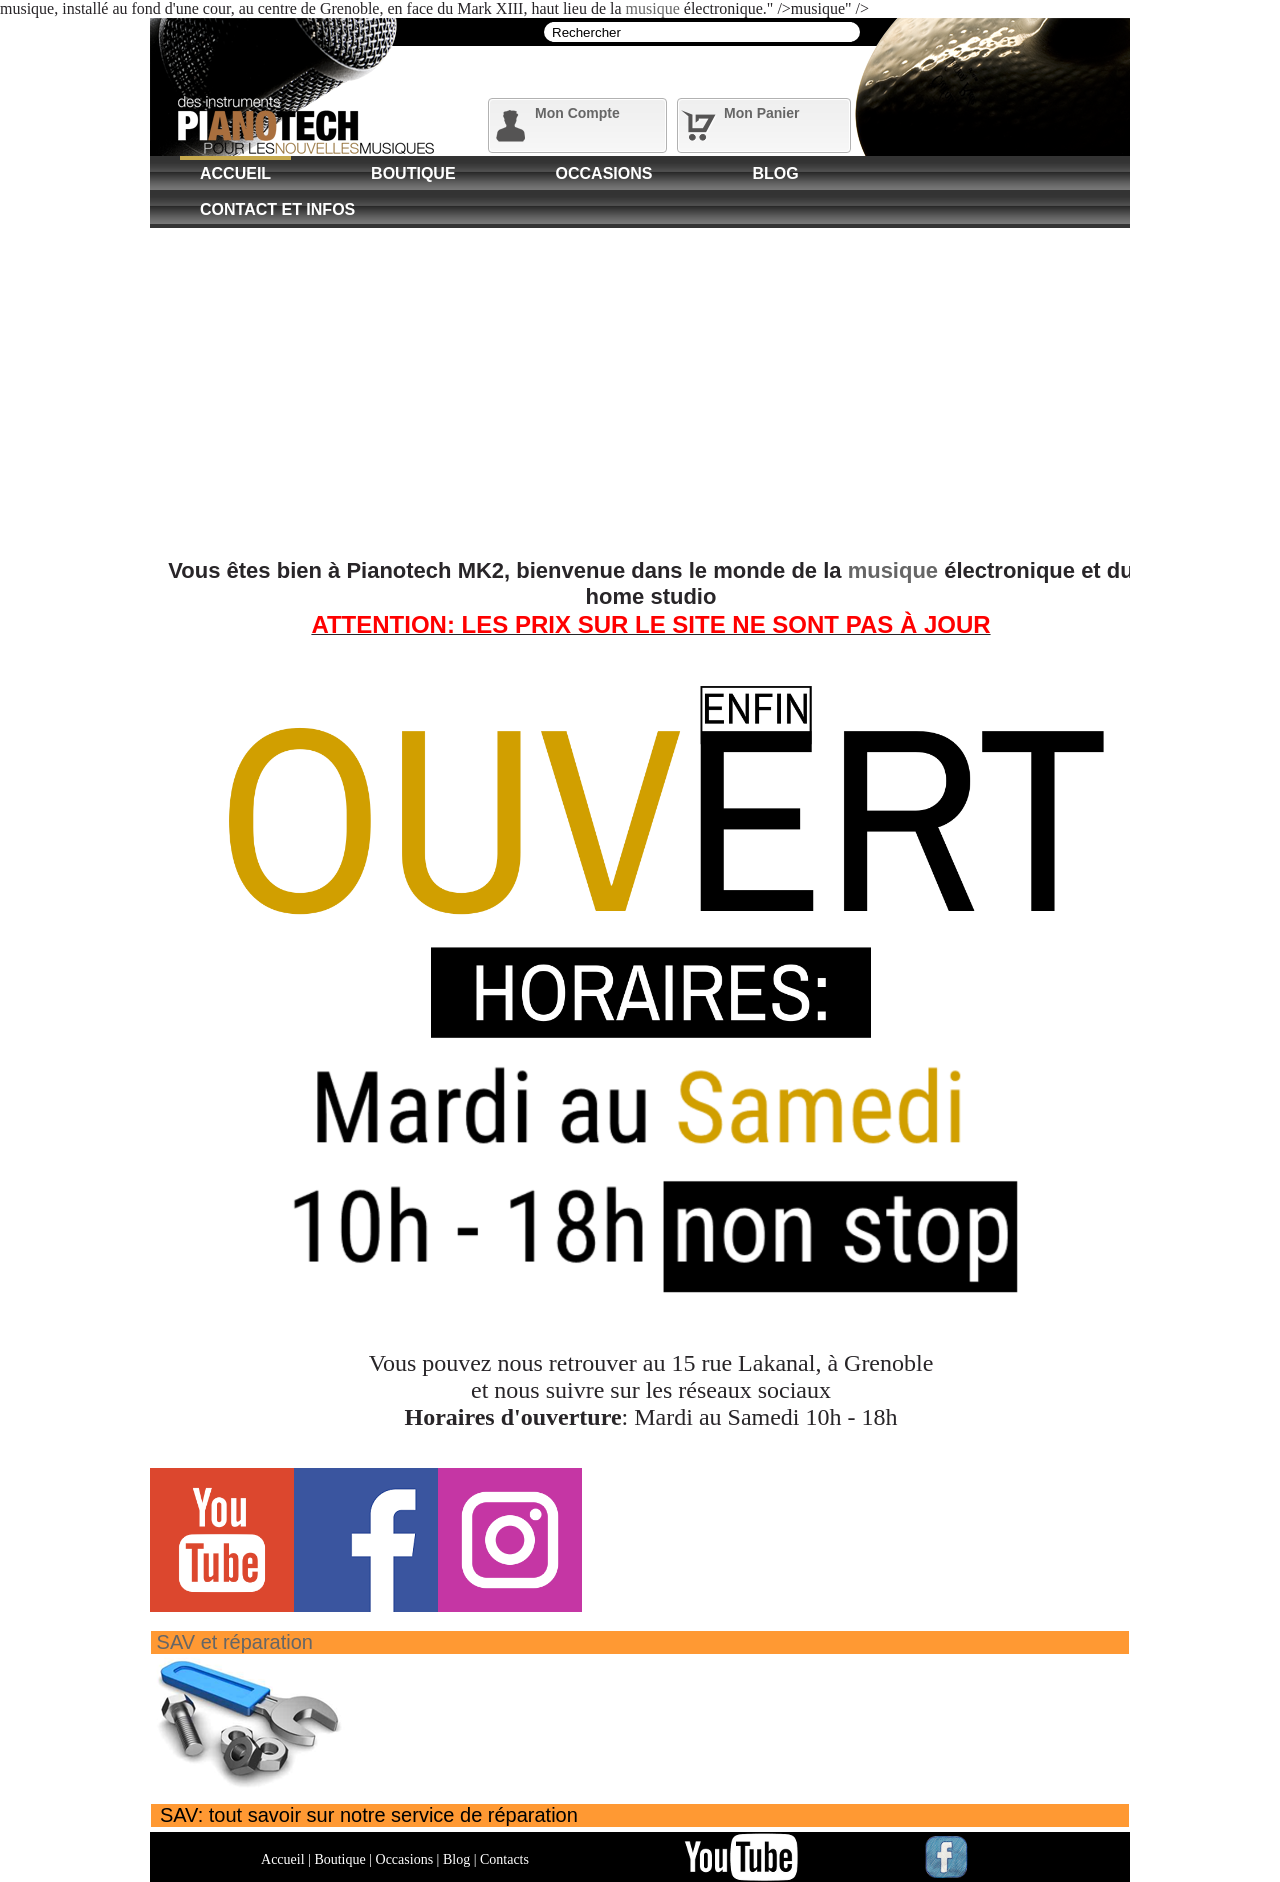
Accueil (235, 173)
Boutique (413, 173)
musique (653, 8)
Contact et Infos (277, 209)
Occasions (604, 173)
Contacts (504, 1859)
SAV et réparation (235, 1642)
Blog (775, 173)
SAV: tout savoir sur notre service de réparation (369, 1815)
